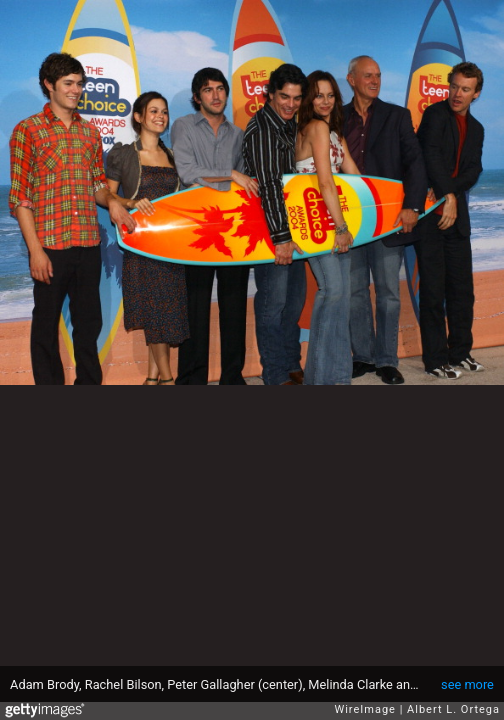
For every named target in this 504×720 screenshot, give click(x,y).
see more (467, 684)
